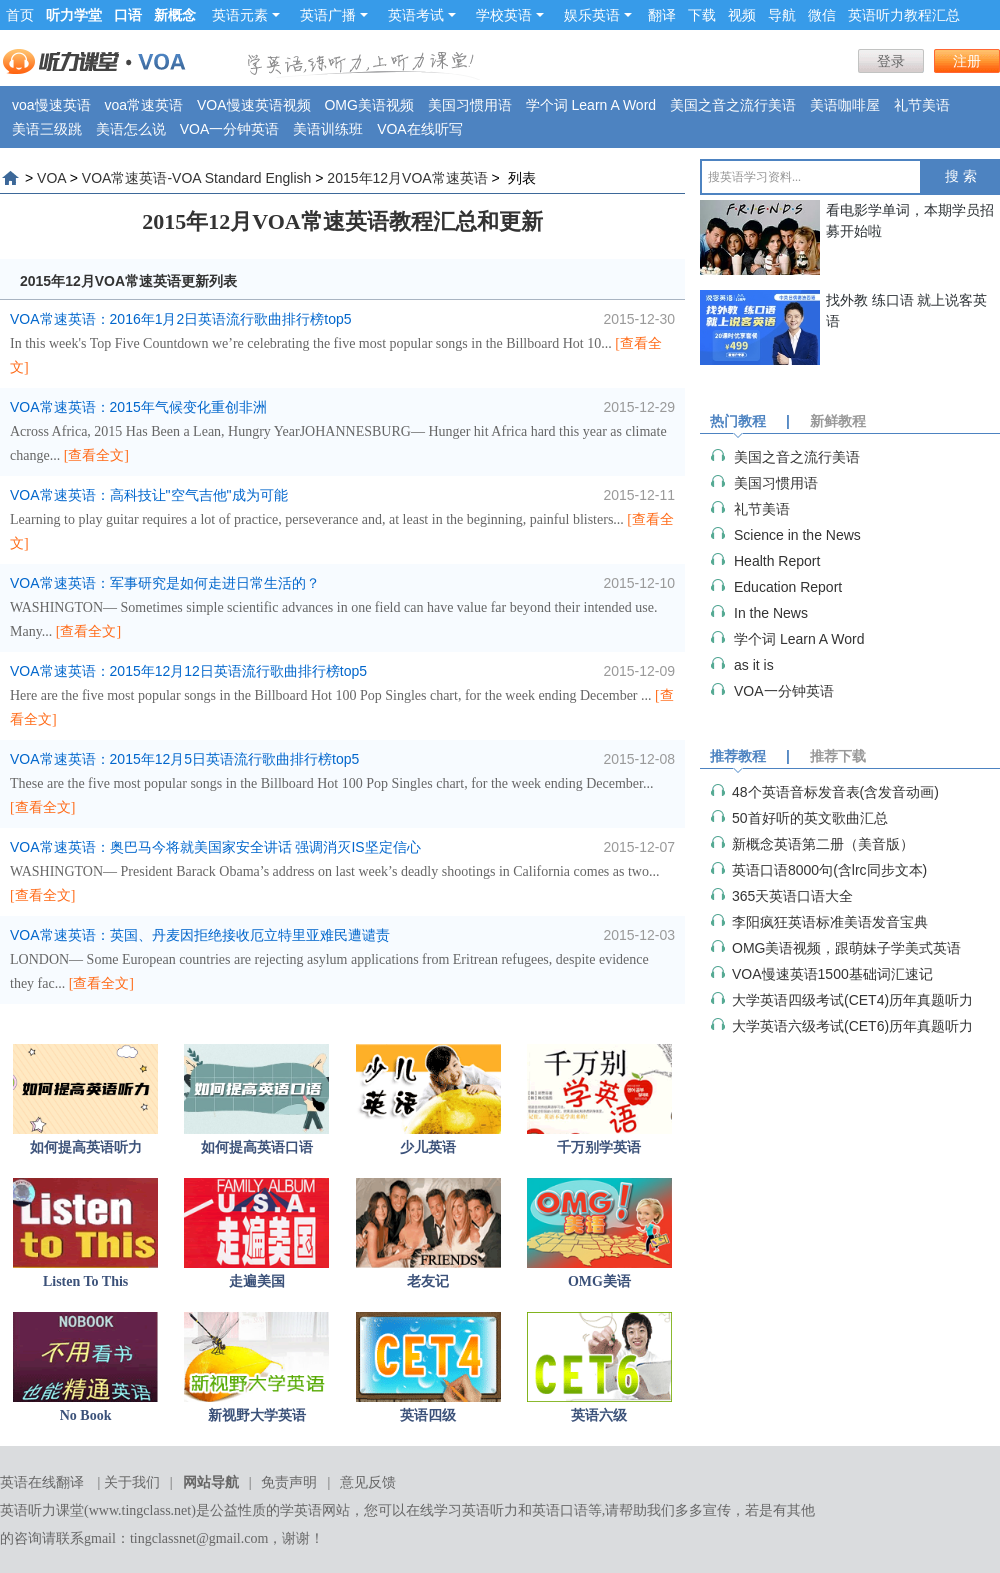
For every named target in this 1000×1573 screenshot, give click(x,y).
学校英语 (510, 15)
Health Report (777, 561)
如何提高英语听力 (86, 1147)
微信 (822, 15)
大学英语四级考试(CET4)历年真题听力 (852, 1000)
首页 (20, 15)
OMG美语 (599, 1281)
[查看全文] (96, 455)
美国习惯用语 (470, 105)
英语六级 (599, 1415)
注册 (967, 61)
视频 (742, 15)
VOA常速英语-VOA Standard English (197, 178)
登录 (891, 61)
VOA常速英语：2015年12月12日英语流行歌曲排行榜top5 (188, 671)
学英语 (301, 1510)
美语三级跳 (47, 129)
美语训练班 (328, 129)
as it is (754, 665)
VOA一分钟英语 (230, 129)
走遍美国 (257, 1281)
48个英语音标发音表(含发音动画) (835, 792)
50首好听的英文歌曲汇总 (810, 818)
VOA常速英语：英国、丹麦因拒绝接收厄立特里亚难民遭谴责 (200, 935)
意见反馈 (368, 1482)
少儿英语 (428, 1147)
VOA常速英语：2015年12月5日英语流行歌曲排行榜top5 (184, 759)
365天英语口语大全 (792, 896)
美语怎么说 (131, 129)
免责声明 (289, 1482)
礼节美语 (922, 105)
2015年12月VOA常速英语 (407, 178)
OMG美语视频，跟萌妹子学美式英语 (846, 948)
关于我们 (132, 1482)
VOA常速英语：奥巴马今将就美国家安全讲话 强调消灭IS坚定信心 (215, 847)
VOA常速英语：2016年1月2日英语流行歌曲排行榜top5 (181, 319)
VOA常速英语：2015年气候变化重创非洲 (138, 407)
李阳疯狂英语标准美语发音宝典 (830, 922)
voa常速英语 (143, 105)
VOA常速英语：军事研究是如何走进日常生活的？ (165, 583)
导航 (782, 15)
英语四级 (428, 1415)
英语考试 (422, 15)
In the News (771, 613)
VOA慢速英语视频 (254, 105)
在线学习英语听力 (462, 1510)
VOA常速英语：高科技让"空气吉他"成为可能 (149, 495)
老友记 (428, 1281)
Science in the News (797, 535)
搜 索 (961, 176)
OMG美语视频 (368, 105)
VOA (51, 178)
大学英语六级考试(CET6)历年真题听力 (852, 1026)
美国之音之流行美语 (733, 105)
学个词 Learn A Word (591, 105)
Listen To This (85, 1281)
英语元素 (246, 15)
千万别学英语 (599, 1147)
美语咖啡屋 (845, 105)
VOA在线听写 (420, 129)
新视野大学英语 (257, 1415)
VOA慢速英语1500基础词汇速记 (832, 974)
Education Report (788, 587)
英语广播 (334, 15)
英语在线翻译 (42, 1482)
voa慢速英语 (51, 105)
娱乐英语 (598, 15)
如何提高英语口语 (257, 1147)
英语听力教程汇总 (904, 15)
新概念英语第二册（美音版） (823, 844)
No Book (86, 1415)
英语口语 (560, 1510)
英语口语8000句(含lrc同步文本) (829, 870)
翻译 (662, 15)
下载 (702, 15)
